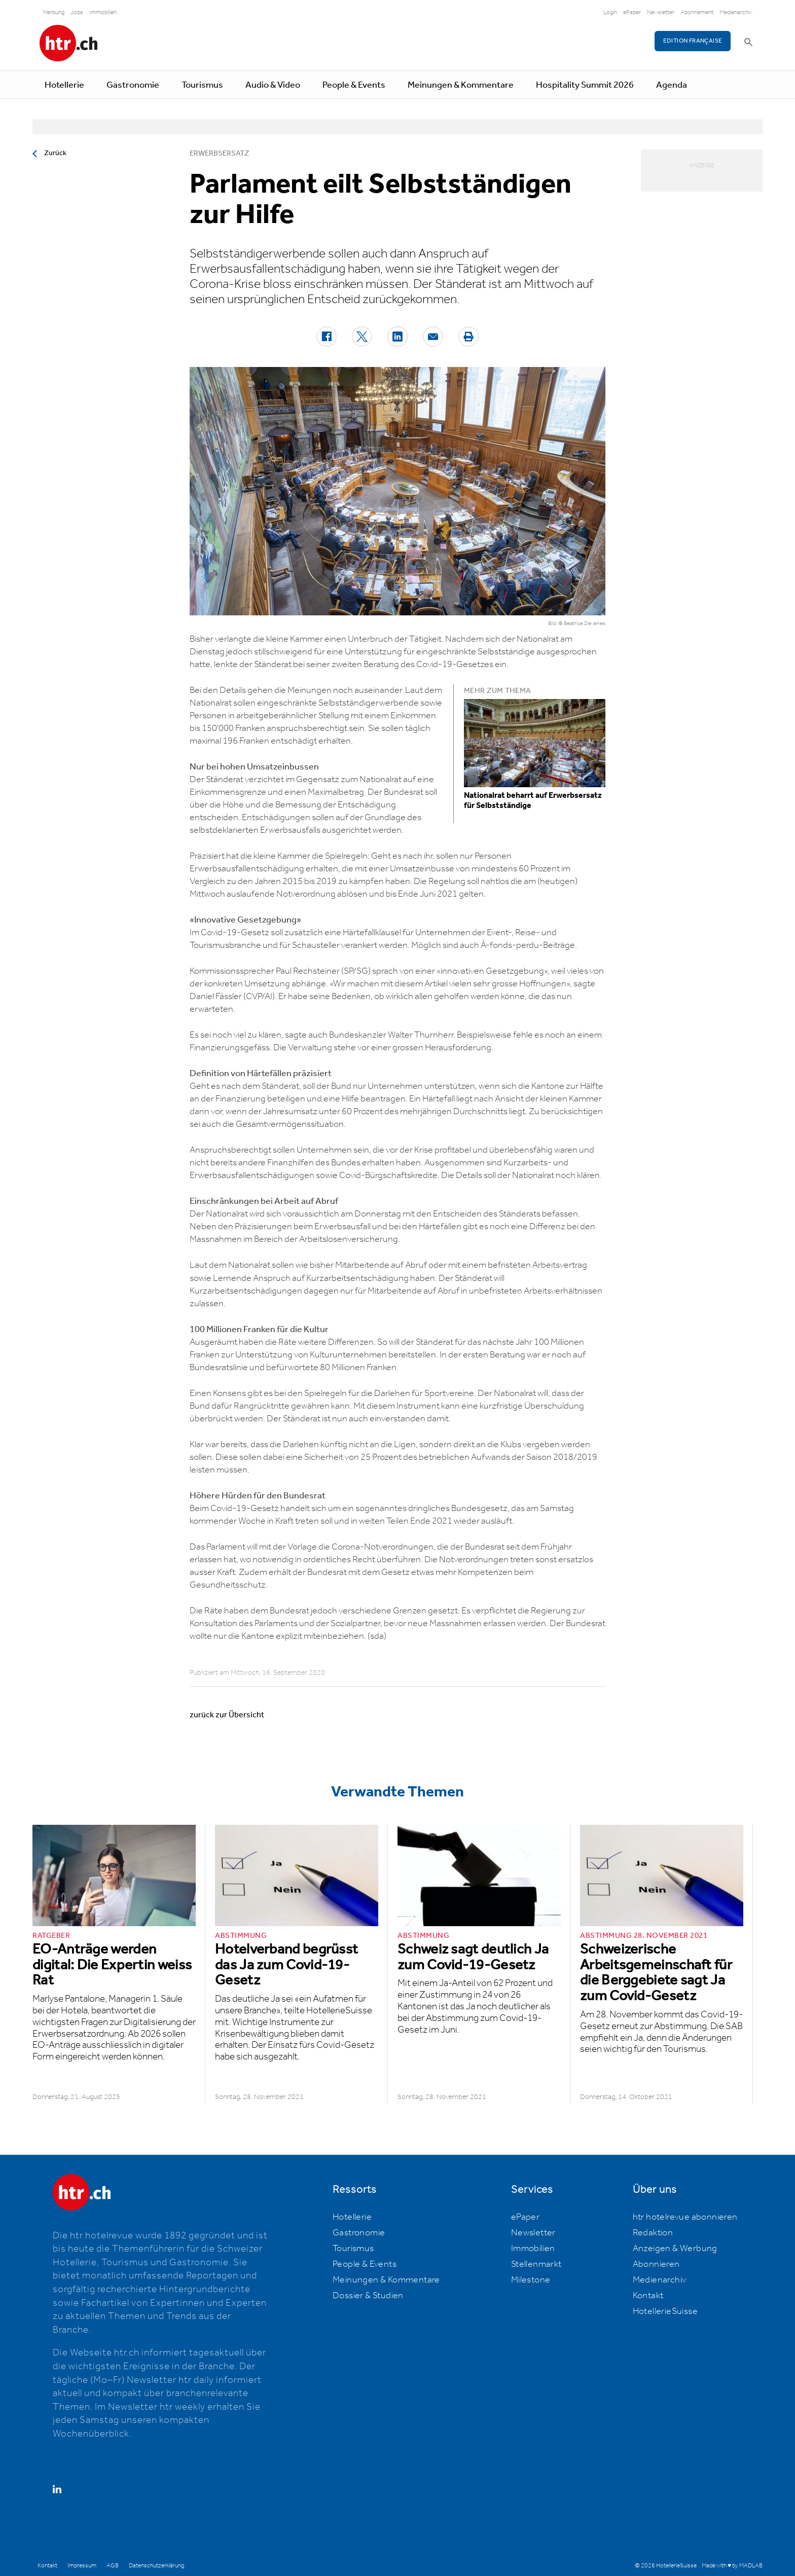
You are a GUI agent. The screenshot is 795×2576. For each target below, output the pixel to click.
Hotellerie (64, 85)
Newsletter (660, 12)
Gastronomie (132, 85)
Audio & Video (272, 85)
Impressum (81, 2565)
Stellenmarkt (536, 2264)
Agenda (671, 85)
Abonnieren (656, 2264)
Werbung (53, 12)
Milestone (531, 2280)
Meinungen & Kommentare (461, 85)
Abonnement (696, 12)
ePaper (632, 12)
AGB (112, 2565)
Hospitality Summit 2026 (585, 85)
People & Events (353, 85)
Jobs (76, 12)
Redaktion (653, 2233)
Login (610, 12)
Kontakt (648, 2296)
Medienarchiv (735, 12)
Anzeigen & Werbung (675, 2248)
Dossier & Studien (368, 2296)
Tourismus (202, 85)
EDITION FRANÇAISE (692, 41)
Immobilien (103, 12)
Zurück (55, 153)
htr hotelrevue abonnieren (685, 2217)
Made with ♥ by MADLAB (732, 2565)
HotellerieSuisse (665, 2311)
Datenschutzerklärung (156, 2565)
